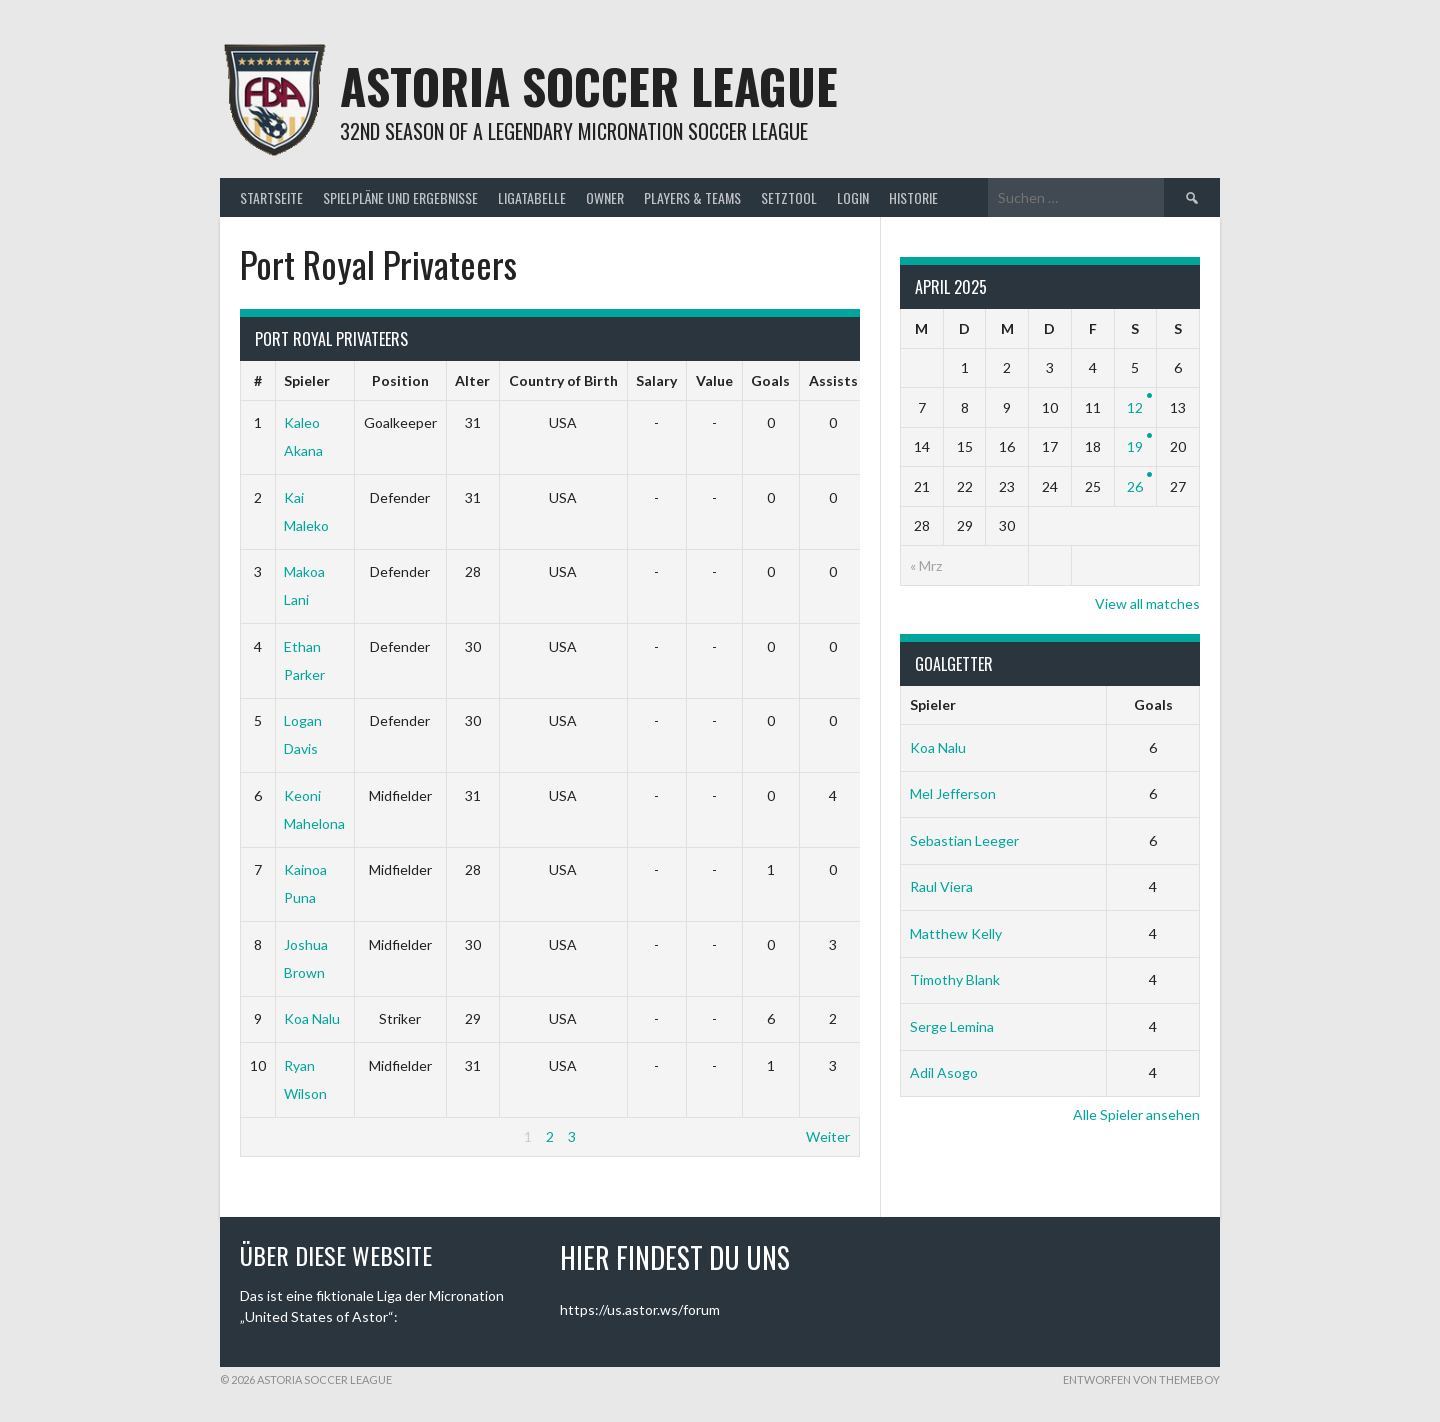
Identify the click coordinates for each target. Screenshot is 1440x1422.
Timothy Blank (955, 979)
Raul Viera (941, 886)
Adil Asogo (944, 1072)
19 (1135, 446)
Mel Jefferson (953, 793)
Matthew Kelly (956, 933)
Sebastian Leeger (964, 840)
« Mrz (926, 565)
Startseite (271, 197)
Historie (913, 197)
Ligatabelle (532, 197)
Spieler (307, 380)
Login (853, 197)
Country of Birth (563, 380)
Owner (605, 197)
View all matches (1147, 603)
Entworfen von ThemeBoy (1141, 1379)
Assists (833, 380)
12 (1135, 407)
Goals (770, 380)
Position (400, 380)
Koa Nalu (312, 1018)
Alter (472, 380)
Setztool (789, 197)
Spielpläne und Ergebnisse (400, 197)
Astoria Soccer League (589, 85)
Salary (656, 380)
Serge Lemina (952, 1026)
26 (1135, 486)
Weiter (828, 1136)
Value (714, 380)
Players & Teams (692, 197)
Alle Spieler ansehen (1136, 1114)
